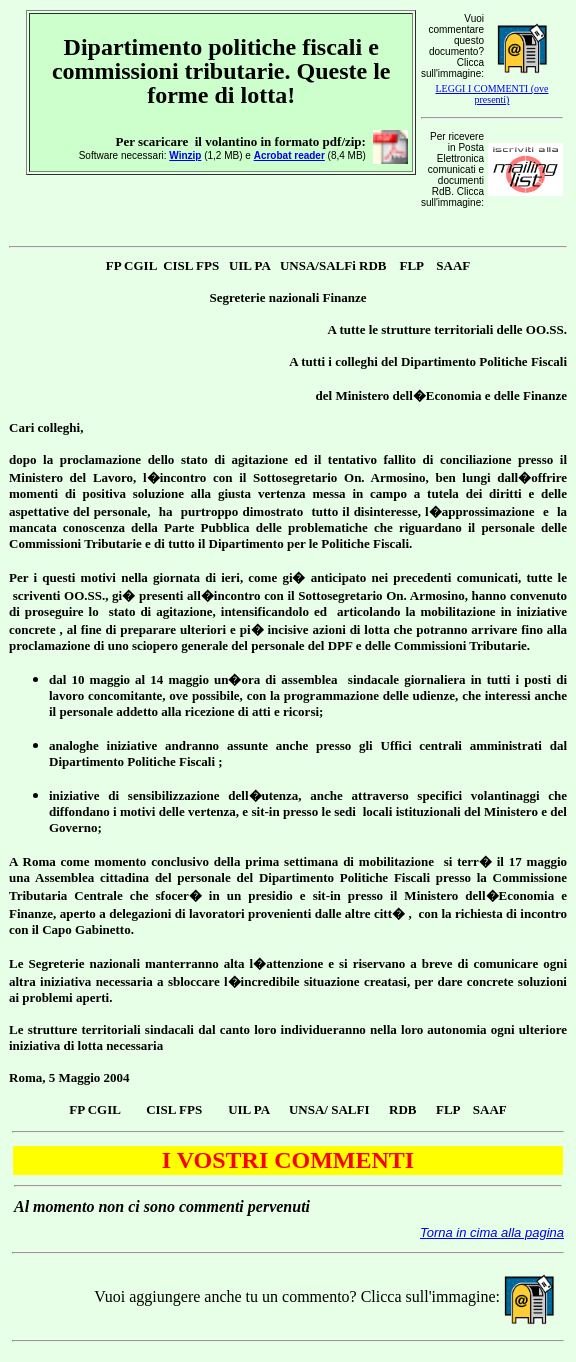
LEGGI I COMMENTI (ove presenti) (491, 94)
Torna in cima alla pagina (492, 1232)
